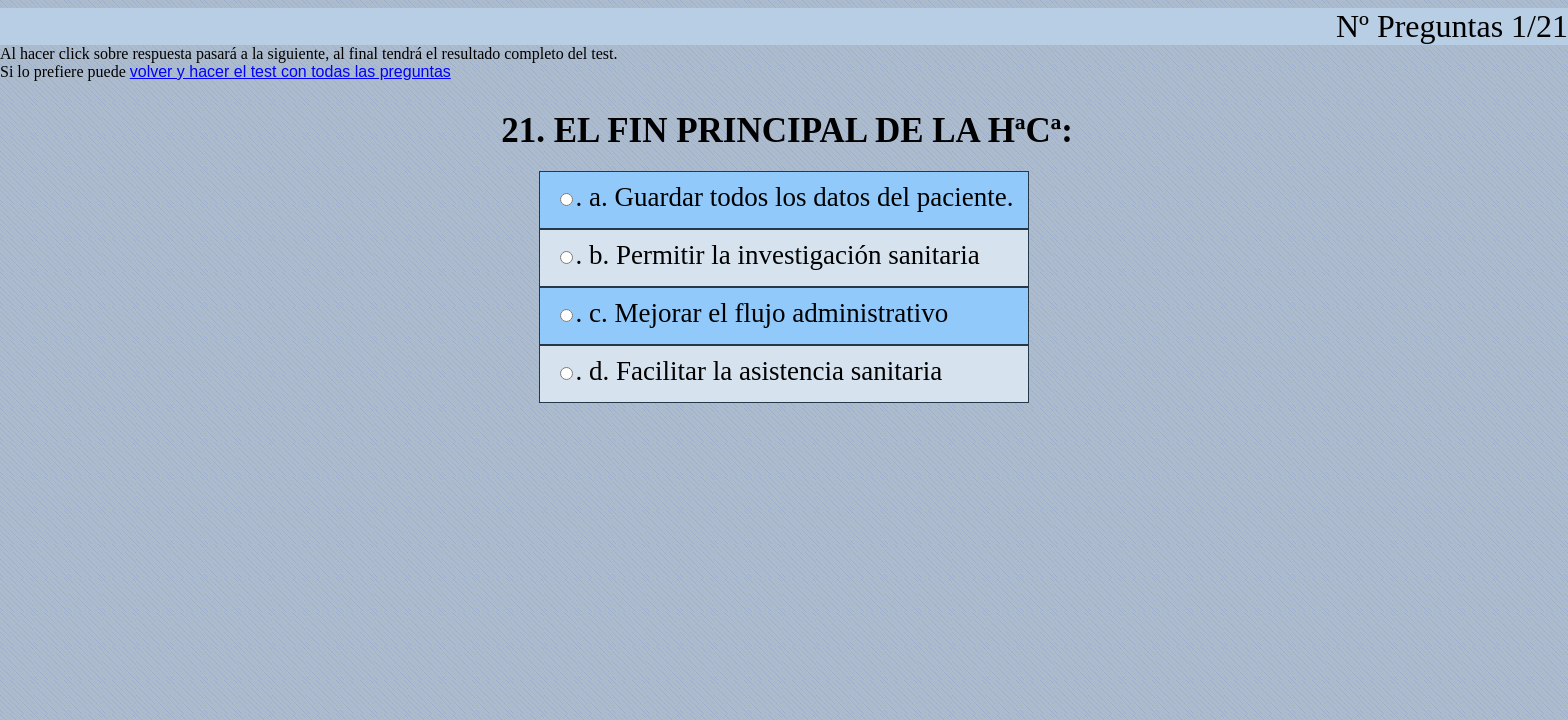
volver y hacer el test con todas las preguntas (290, 71)
